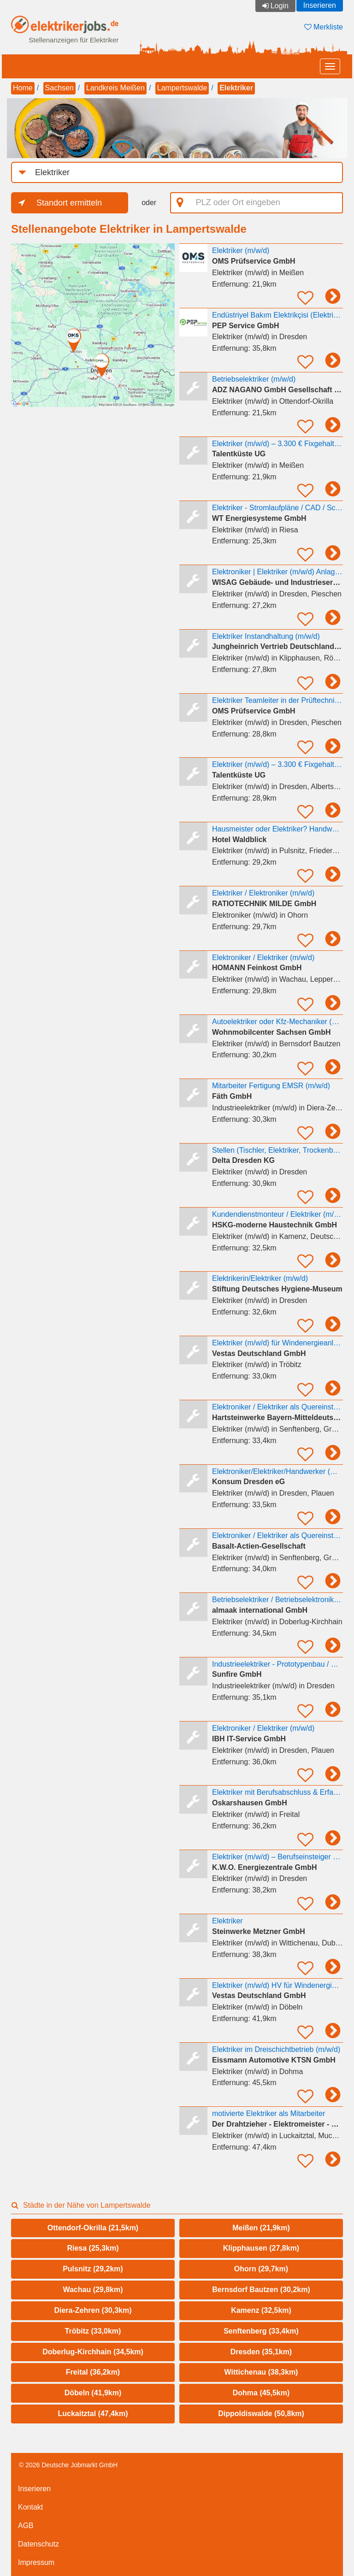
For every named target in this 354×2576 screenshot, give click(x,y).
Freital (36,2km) (93, 2372)
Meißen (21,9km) (260, 2228)
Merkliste (323, 27)
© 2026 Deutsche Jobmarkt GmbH (68, 2465)
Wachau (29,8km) (93, 2289)
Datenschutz (38, 2544)
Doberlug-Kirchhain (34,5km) (92, 2352)
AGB (26, 2525)
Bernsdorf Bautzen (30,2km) (261, 2289)
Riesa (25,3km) (92, 2248)
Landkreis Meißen (115, 88)
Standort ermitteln (69, 202)
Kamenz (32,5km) (261, 2310)
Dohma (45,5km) (261, 2393)
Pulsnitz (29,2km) (93, 2269)
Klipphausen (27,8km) (261, 2248)
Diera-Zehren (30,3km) (92, 2310)
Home (23, 88)
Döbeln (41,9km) (93, 2393)
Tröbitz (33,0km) (93, 2331)
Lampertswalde (182, 88)
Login (280, 6)
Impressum (36, 2562)
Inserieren (319, 5)
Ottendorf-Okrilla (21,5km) (92, 2228)
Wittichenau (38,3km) (261, 2372)
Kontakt (30, 2507)
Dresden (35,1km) (261, 2352)
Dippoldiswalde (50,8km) (261, 2413)
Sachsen (59, 88)
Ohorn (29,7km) (261, 2269)
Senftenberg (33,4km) (261, 2331)
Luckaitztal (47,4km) (93, 2413)
